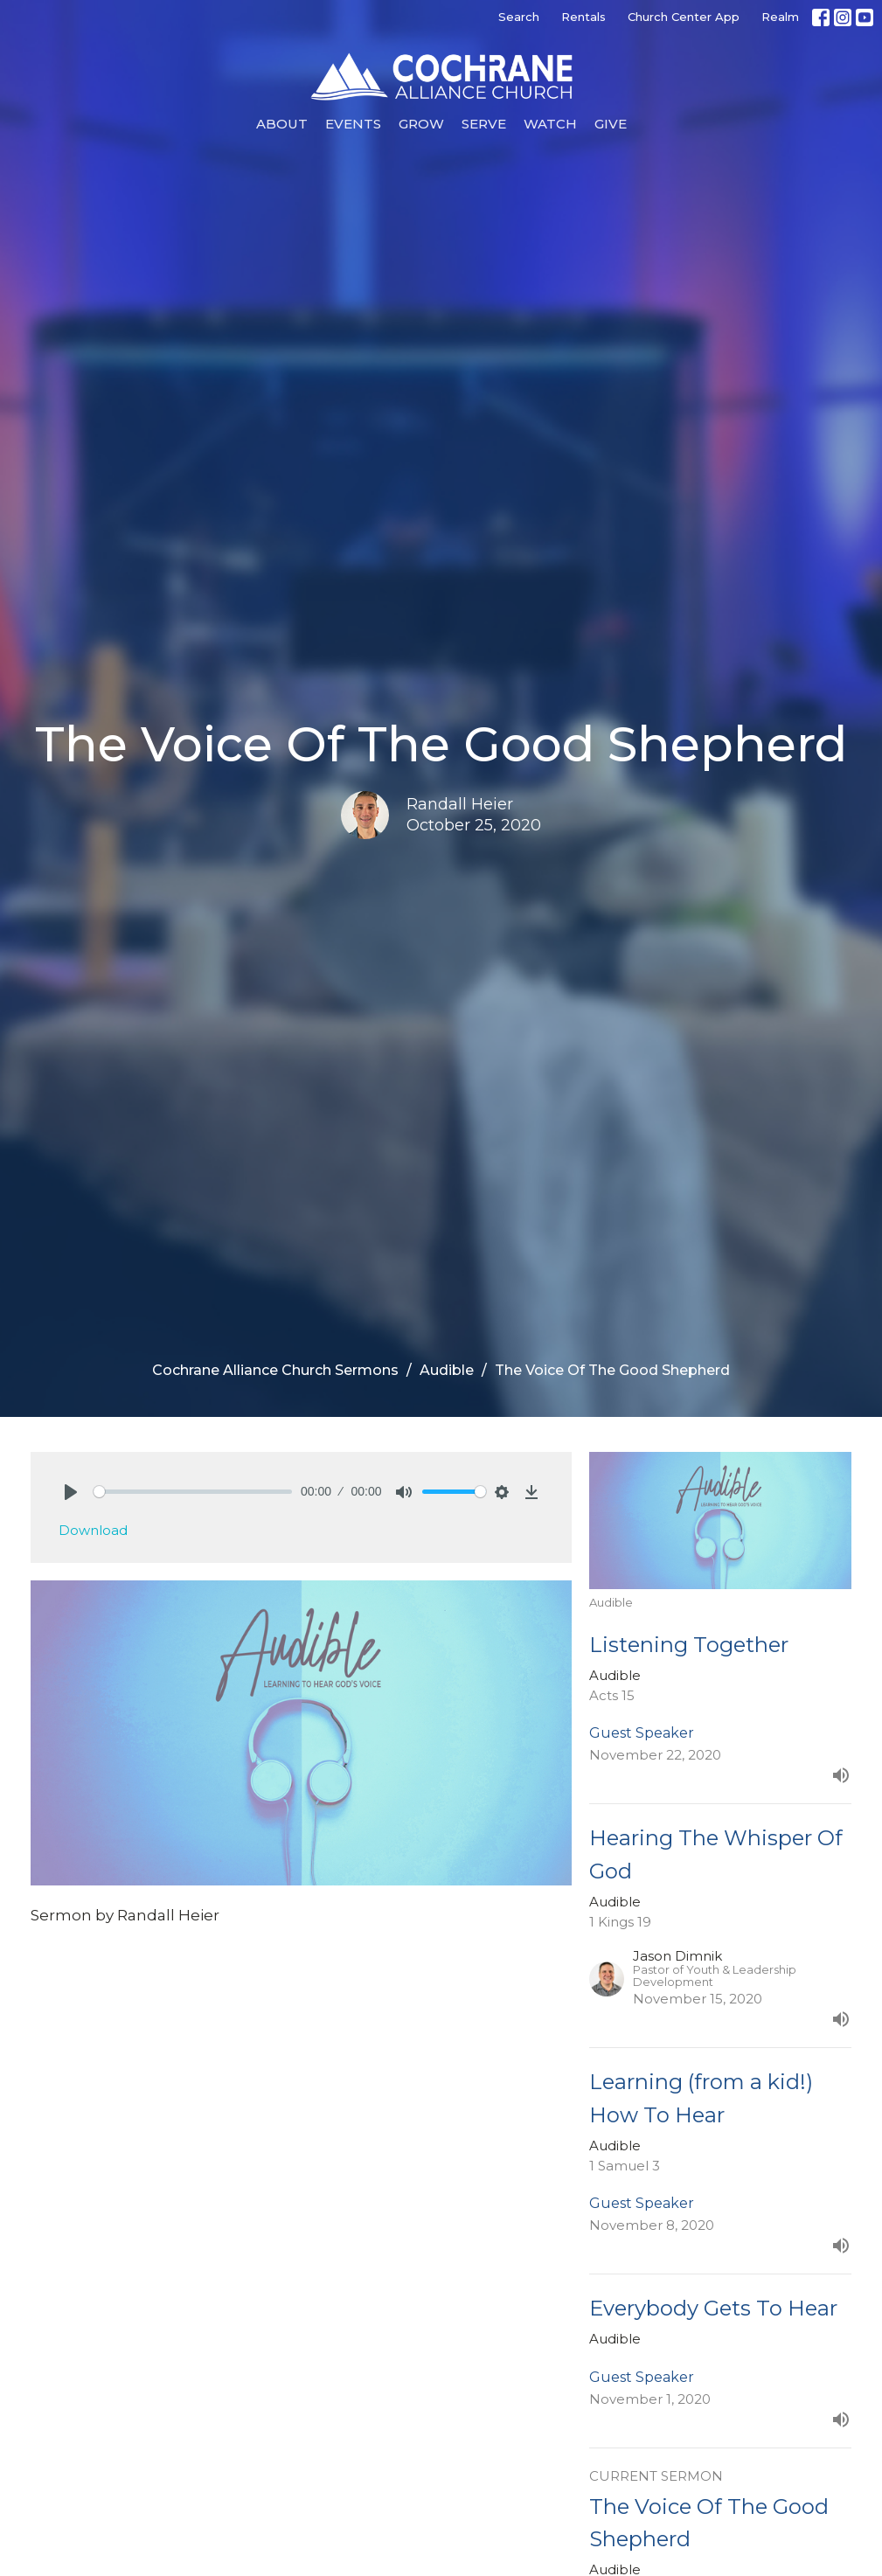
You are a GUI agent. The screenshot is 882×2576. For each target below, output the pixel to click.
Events (353, 123)
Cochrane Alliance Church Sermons (275, 1370)
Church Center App (684, 17)
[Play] (71, 1492)
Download (93, 1530)
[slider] (193, 1491)
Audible (447, 1370)
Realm (780, 17)
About (282, 123)
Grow (421, 123)
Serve (484, 123)
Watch (550, 123)
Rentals (583, 17)
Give (610, 123)
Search (518, 17)
